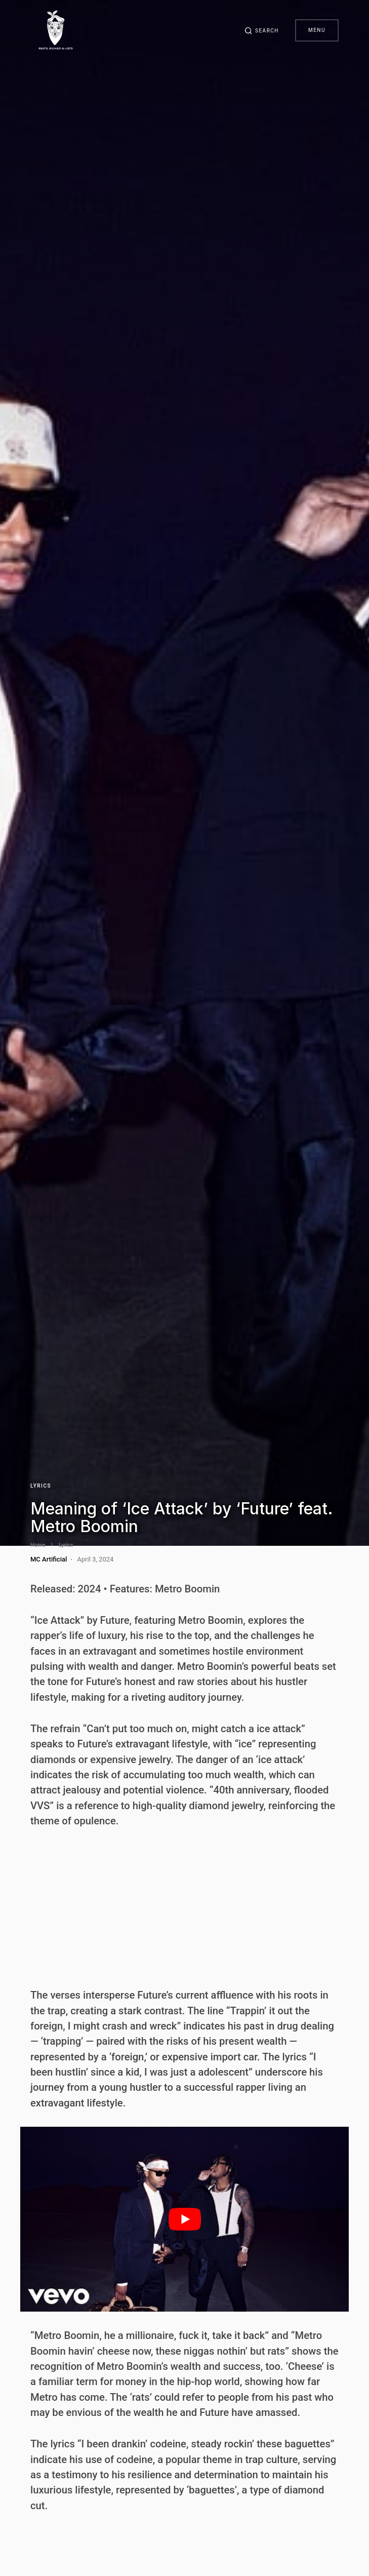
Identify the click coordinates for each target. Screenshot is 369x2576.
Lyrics (40, 1486)
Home (38, 1545)
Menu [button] (316, 30)
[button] (261, 30)
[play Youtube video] (184, 2219)
